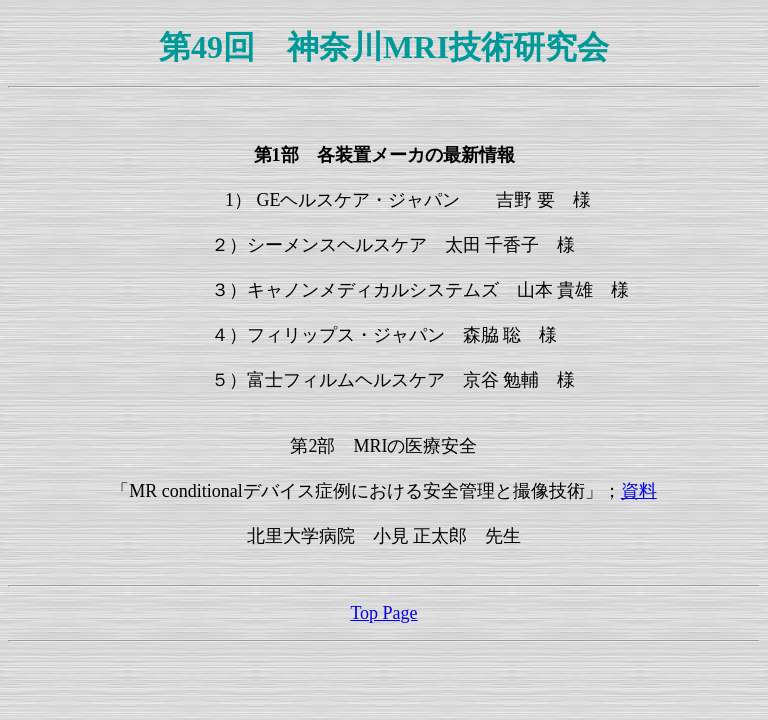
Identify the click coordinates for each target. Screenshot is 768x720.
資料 (639, 491)
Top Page (383, 613)
